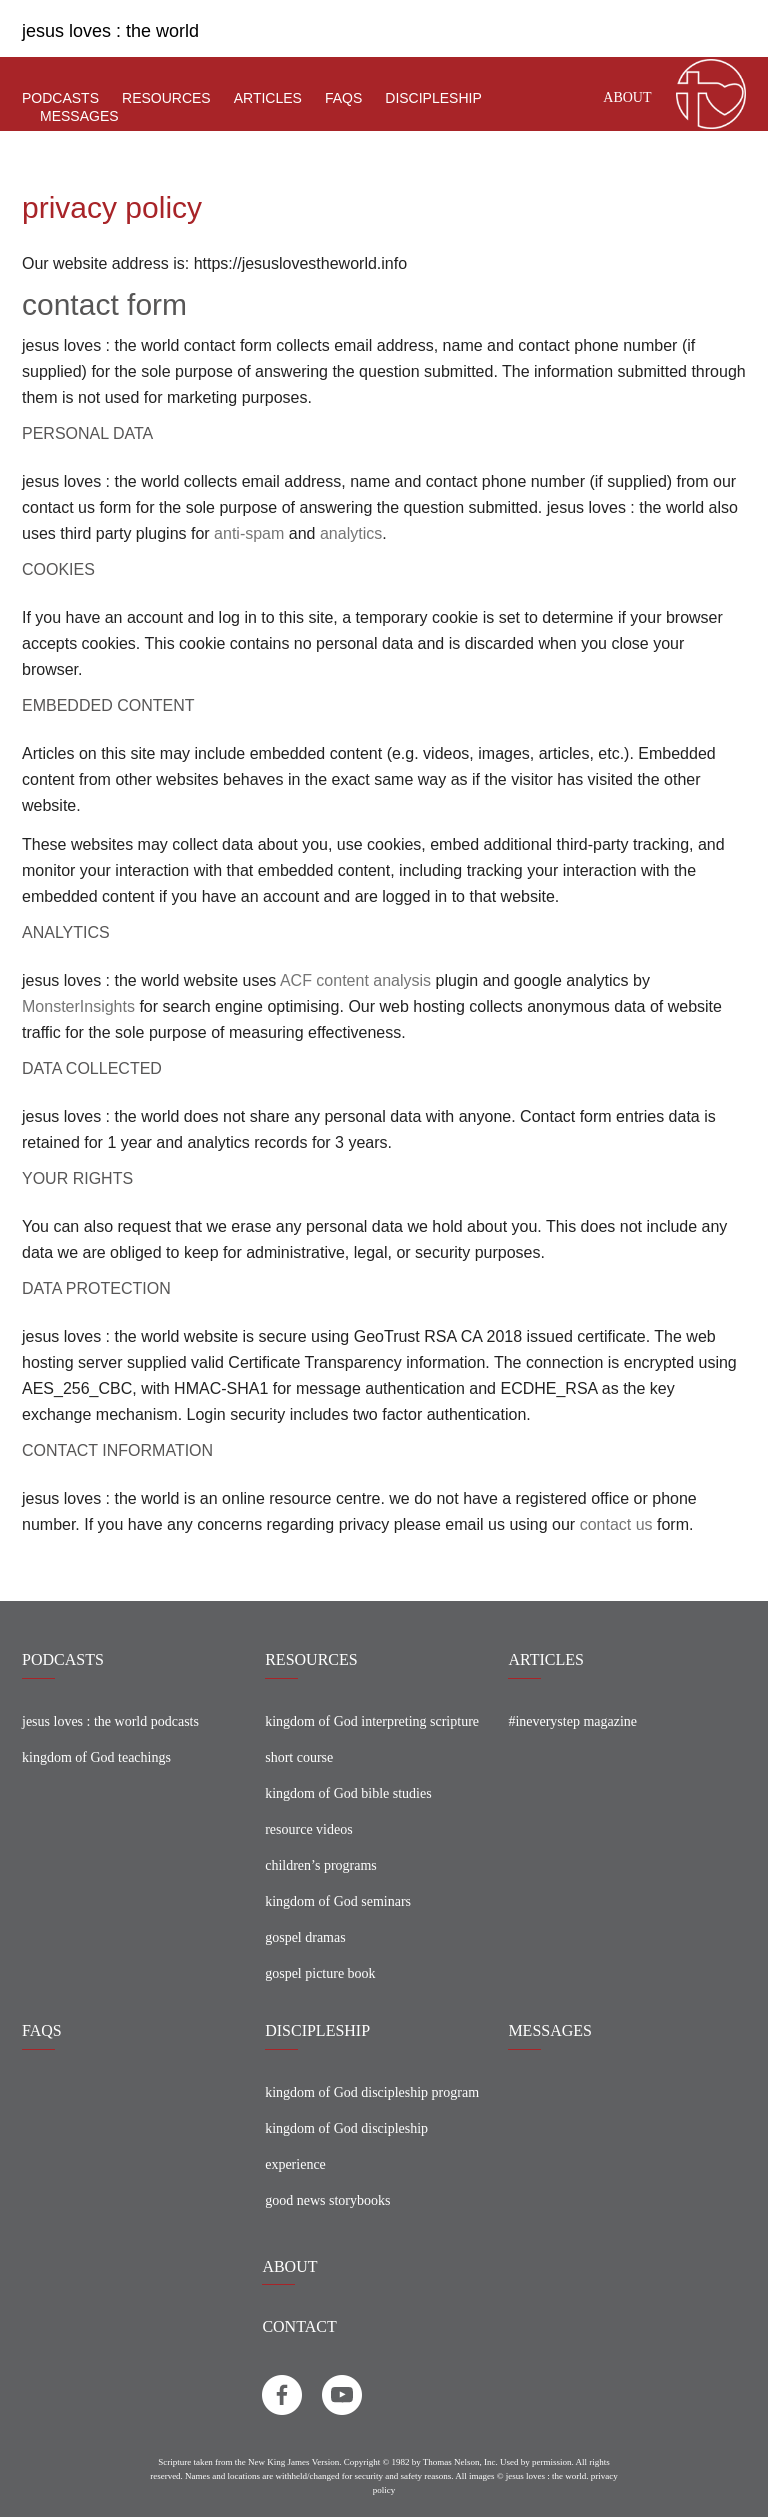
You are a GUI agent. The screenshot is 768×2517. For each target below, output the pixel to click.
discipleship (433, 98)
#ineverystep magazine (572, 1721)
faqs (343, 98)
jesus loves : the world (110, 31)
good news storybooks (327, 2200)
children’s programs (321, 1865)
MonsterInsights (78, 1006)
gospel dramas (305, 1937)
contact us (616, 1524)
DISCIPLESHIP (317, 2030)
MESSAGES (550, 2030)
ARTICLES (545, 1659)
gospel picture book (320, 1973)
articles (268, 98)
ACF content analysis (355, 980)
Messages (79, 116)
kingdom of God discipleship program (372, 2092)
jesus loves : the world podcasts (110, 1721)
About (627, 97)
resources (166, 98)
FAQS (42, 2030)
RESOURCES (311, 1659)
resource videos (308, 1829)
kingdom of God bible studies (348, 1793)
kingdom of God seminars (338, 1901)
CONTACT (299, 2326)
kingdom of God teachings (96, 1757)
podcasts (60, 98)
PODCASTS (63, 1659)
